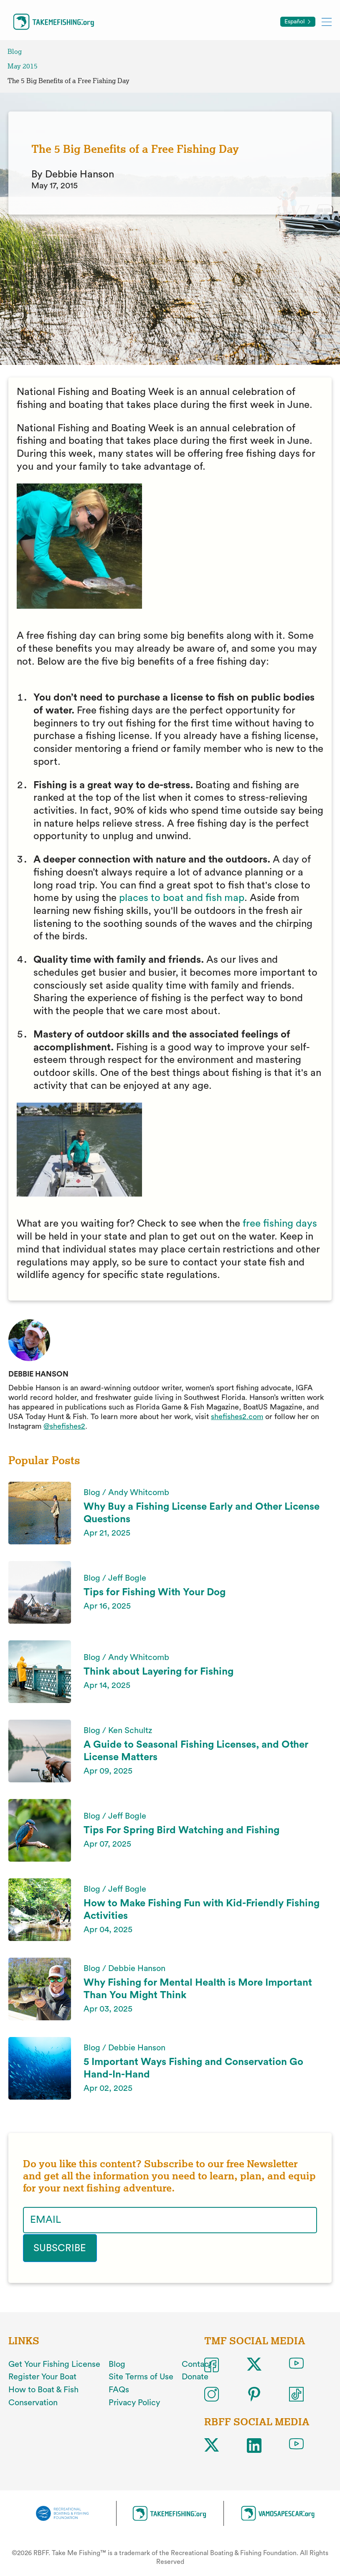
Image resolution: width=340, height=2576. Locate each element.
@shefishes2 (64, 1426)
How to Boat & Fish (43, 2389)
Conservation (33, 2402)
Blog (15, 52)
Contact (197, 2364)
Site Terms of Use (141, 2376)
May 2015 (23, 66)
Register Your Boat (42, 2376)
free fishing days (280, 1224)
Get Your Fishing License (54, 2364)
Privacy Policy (134, 2402)
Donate (195, 2376)
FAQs (119, 2389)
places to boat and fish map (181, 898)
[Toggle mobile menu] (327, 21)
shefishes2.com (237, 1416)
